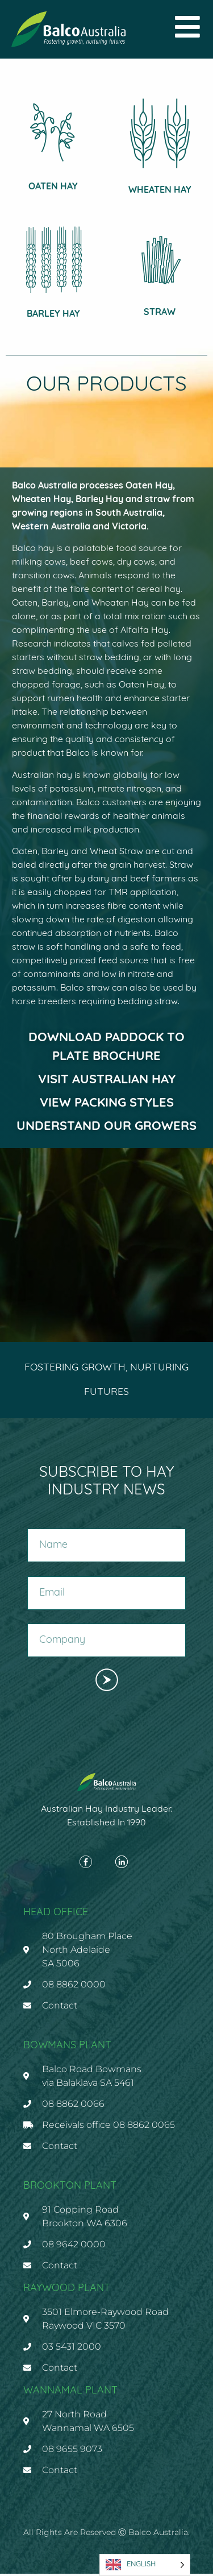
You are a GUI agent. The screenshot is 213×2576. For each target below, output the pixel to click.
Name (38, 1527)
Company (46, 1622)
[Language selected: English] (144, 2565)
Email (39, 1575)
